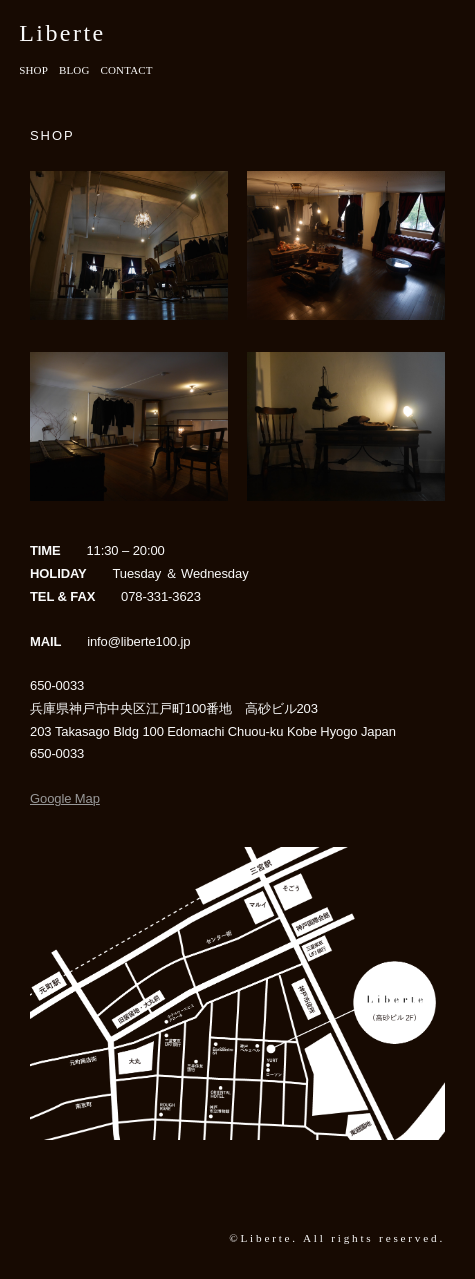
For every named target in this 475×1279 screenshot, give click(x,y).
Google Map (65, 798)
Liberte (62, 33)
